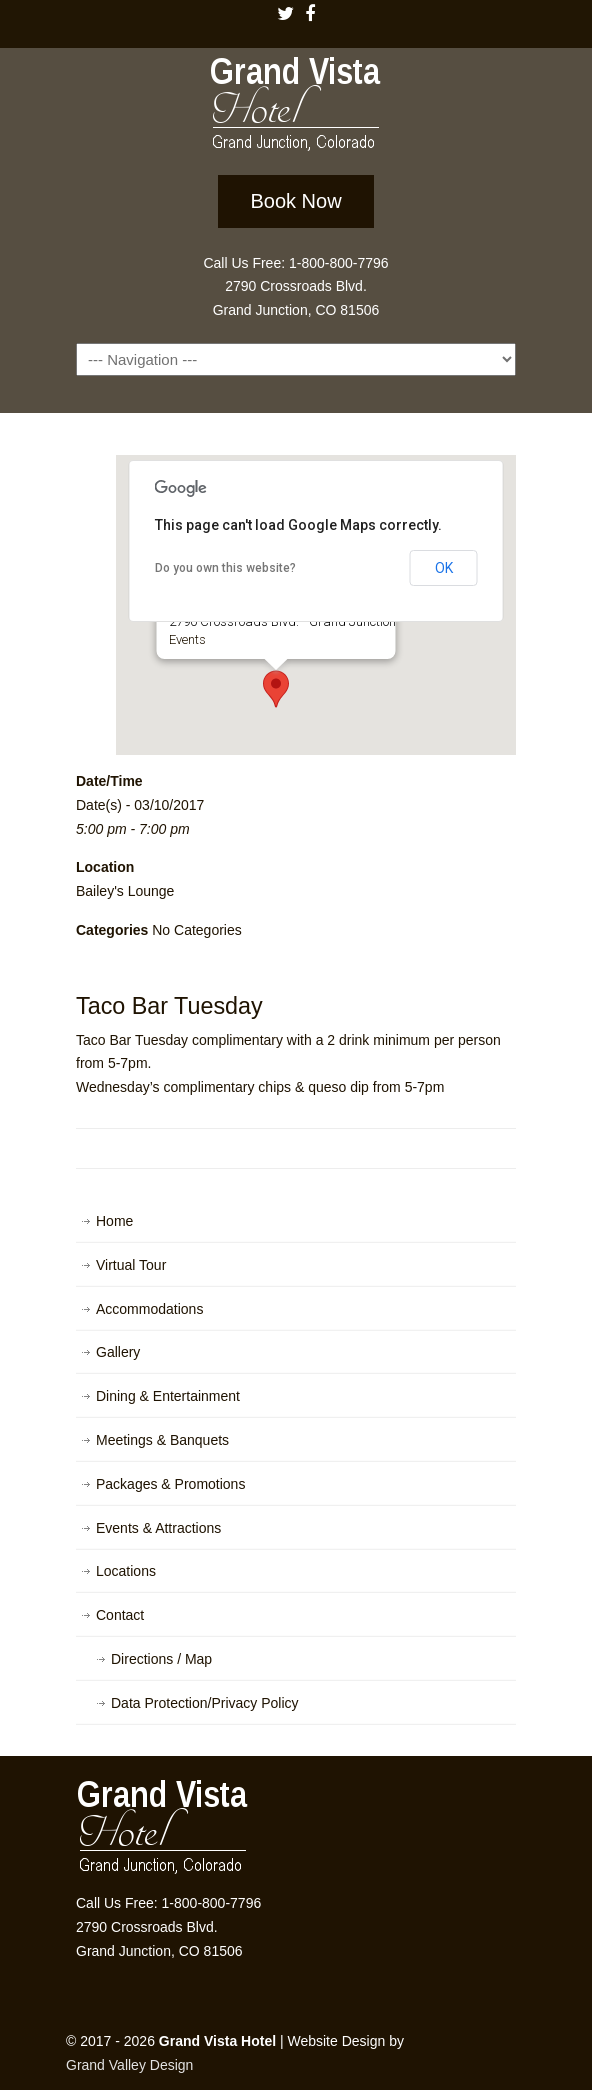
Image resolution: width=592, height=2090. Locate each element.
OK (444, 568)
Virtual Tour (131, 1265)
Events (187, 639)
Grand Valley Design (129, 2065)
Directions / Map (161, 1659)
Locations (126, 1571)
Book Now (295, 201)
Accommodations (149, 1309)
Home (114, 1221)
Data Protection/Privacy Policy (205, 1703)
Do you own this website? (225, 568)
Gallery (118, 1352)
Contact (120, 1615)
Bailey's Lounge (125, 891)
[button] (276, 689)
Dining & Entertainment (168, 1396)
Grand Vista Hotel (296, 108)
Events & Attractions (158, 1528)
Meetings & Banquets (162, 1440)
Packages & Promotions (170, 1484)
